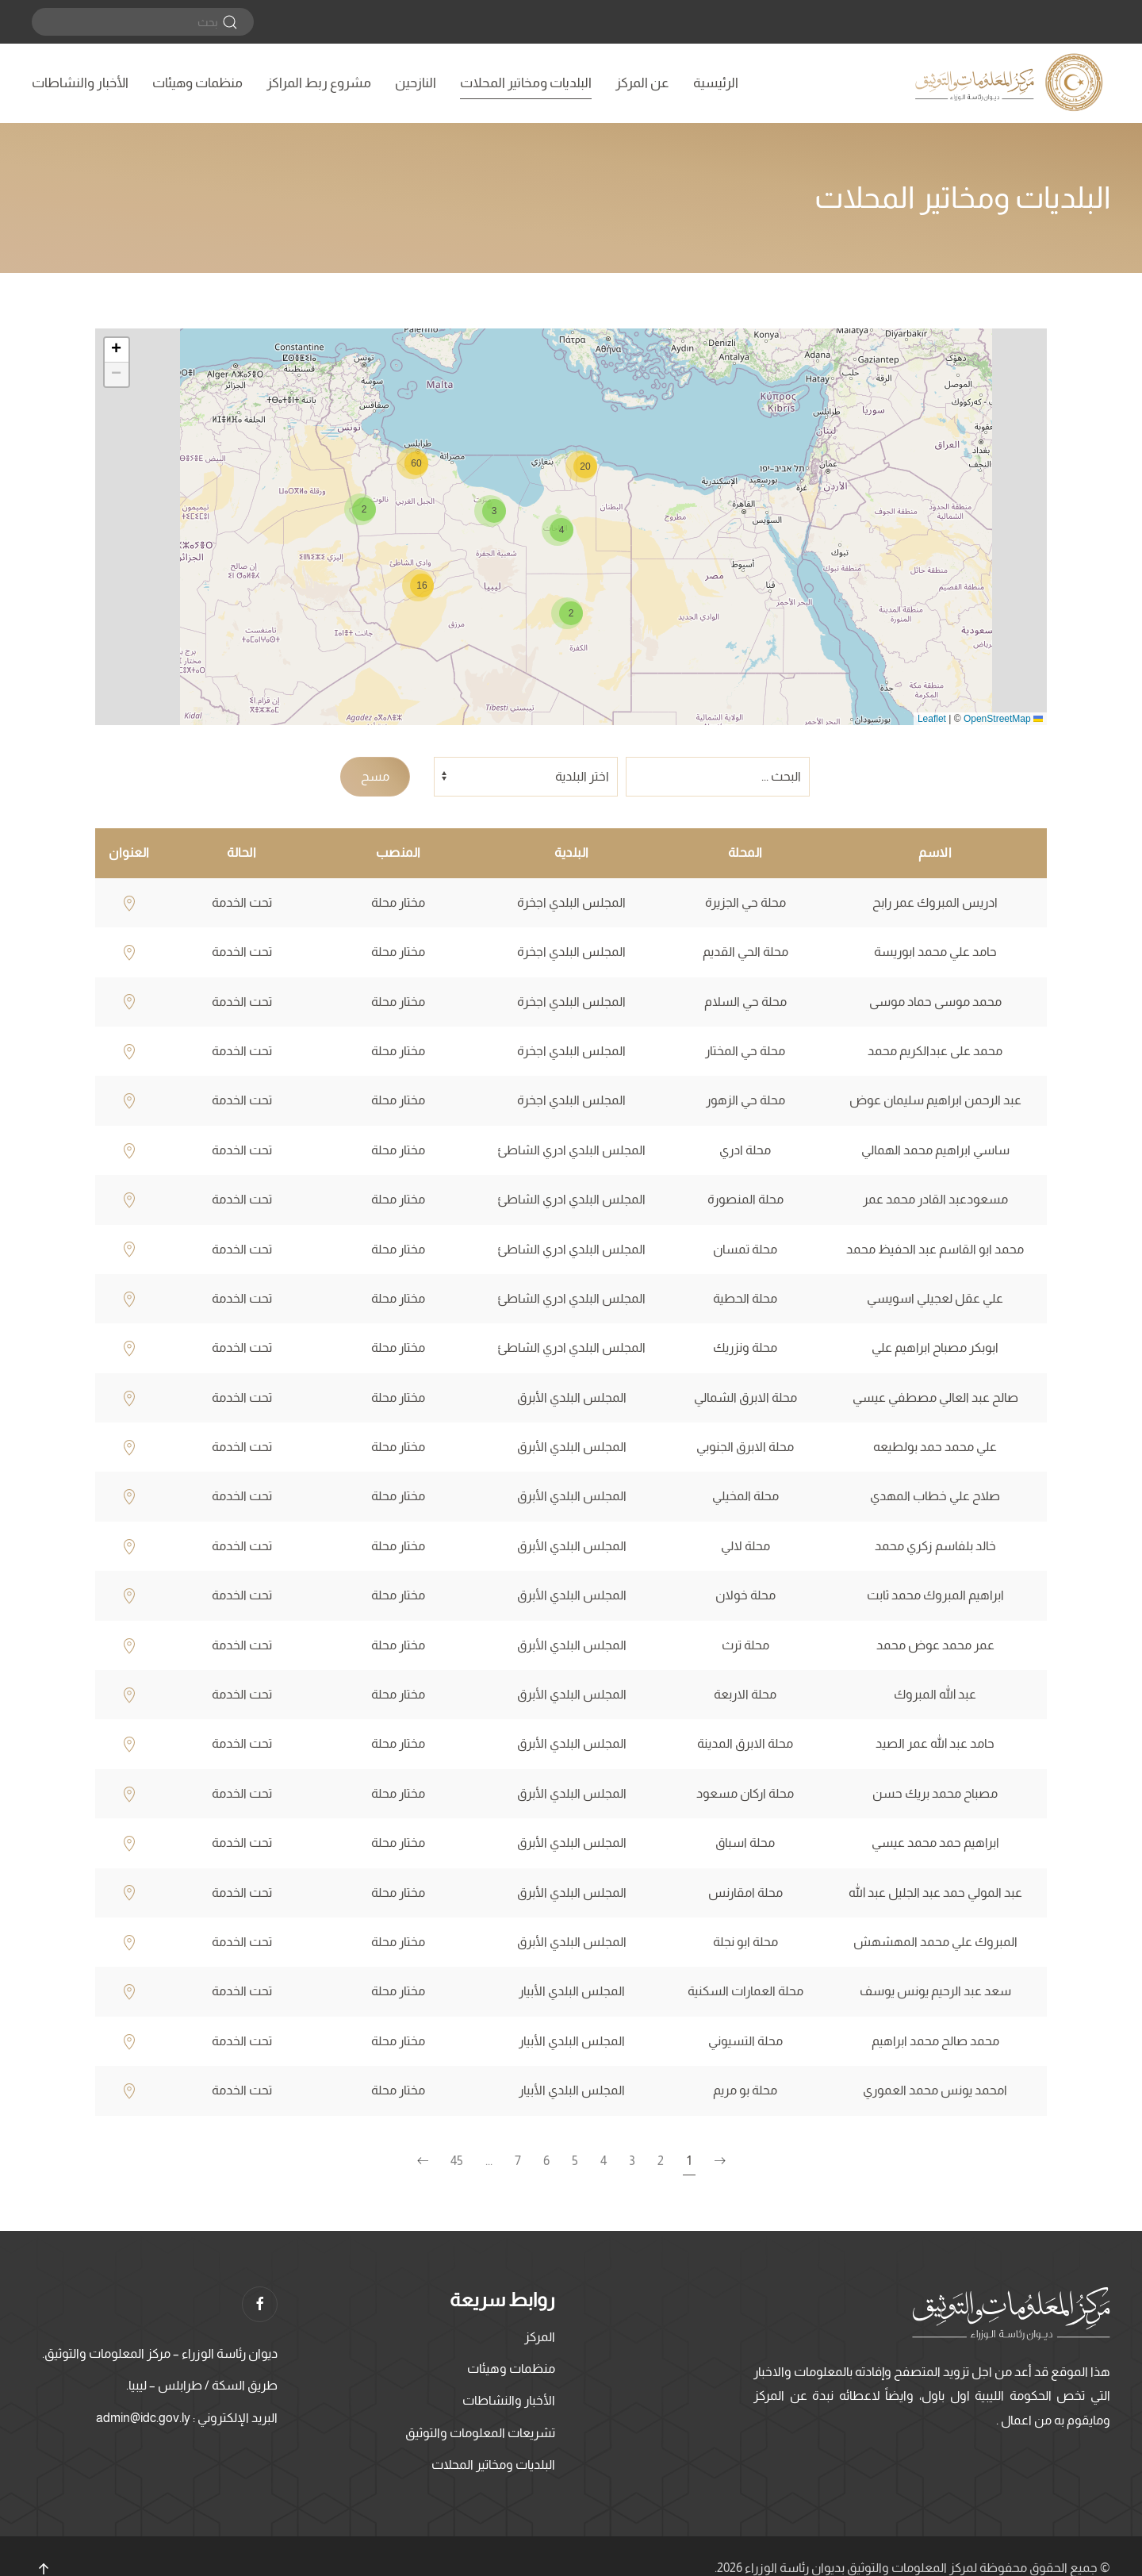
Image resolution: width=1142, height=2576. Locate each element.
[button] (567, 613)
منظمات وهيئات (197, 82)
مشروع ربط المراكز (318, 82)
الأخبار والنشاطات (80, 82)
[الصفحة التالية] (422, 2161)
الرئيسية (715, 82)
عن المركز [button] (642, 82)
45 (456, 2160)
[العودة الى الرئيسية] (1011, 83)
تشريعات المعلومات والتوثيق (480, 2433)
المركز (539, 2337)
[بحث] (143, 22)
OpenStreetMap (997, 718)
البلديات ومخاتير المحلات (526, 82)
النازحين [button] (415, 82)
